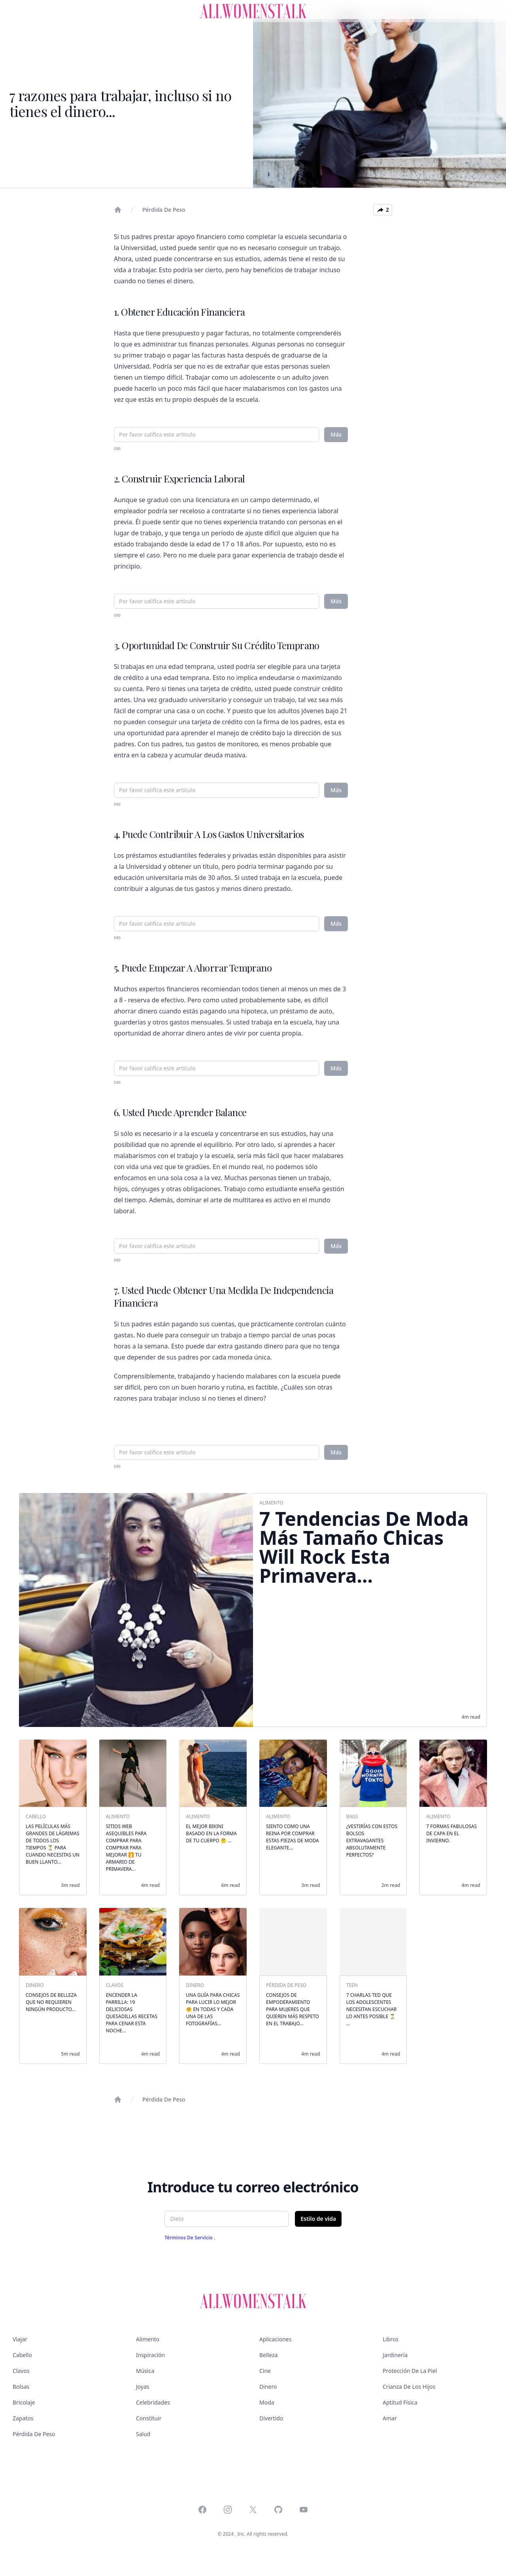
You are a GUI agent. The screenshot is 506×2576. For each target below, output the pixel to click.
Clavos (21, 2371)
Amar (390, 2418)
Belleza (268, 2355)
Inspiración (150, 2355)
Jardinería (395, 2355)
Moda (266, 2402)
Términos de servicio (189, 2237)
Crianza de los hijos (409, 2386)
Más (336, 434)
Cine (265, 2371)
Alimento (147, 2339)
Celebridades (153, 2402)
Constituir (148, 2418)
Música (145, 2371)
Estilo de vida (318, 2218)
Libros (390, 2339)
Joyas (142, 2386)
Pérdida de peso (163, 209)
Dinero (268, 2386)
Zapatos (23, 2418)
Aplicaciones (275, 2339)
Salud (143, 2434)
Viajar (20, 2339)
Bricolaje (24, 2402)
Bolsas (21, 2386)
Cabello (22, 2355)
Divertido (271, 2418)
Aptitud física (400, 2402)
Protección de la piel (410, 2371)
